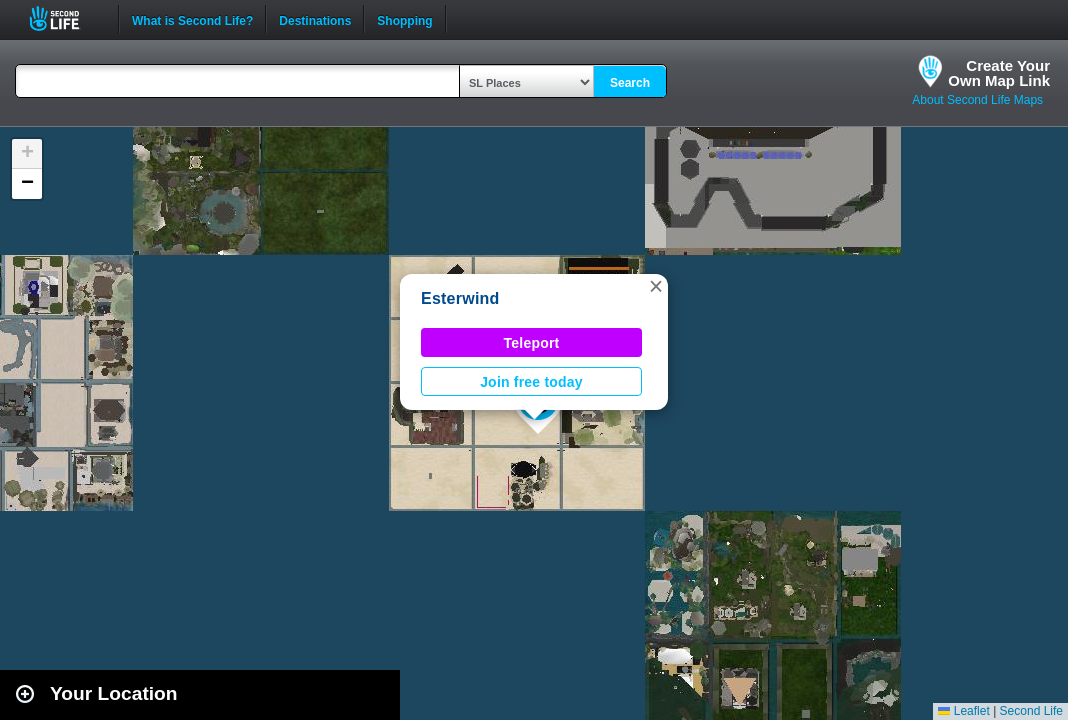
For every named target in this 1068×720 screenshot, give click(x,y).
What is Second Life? (192, 19)
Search (630, 83)
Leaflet (963, 711)
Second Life (65, 18)
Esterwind (460, 298)
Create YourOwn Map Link (999, 73)
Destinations (315, 19)
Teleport (532, 343)
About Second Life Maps (977, 100)
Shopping (404, 19)
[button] (656, 286)
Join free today (531, 382)
